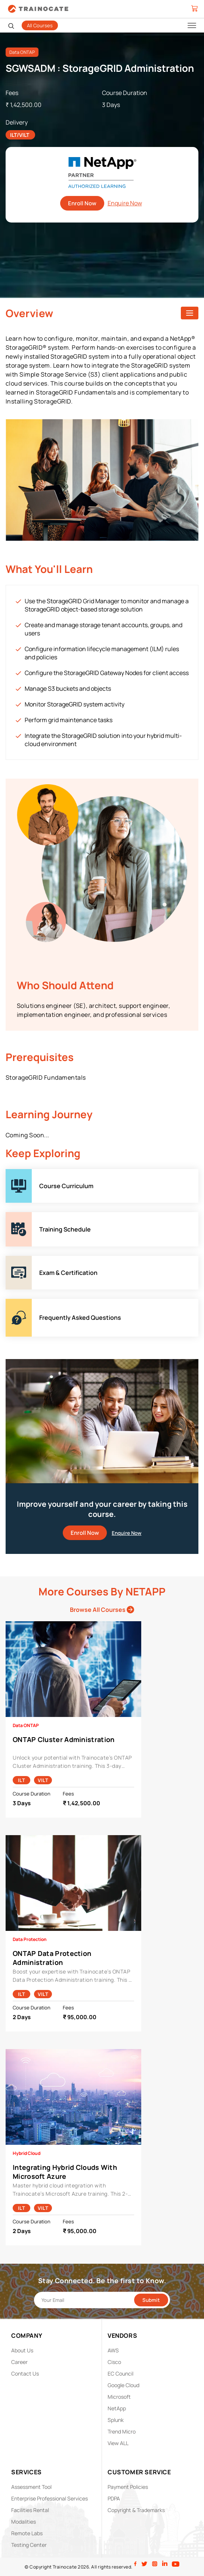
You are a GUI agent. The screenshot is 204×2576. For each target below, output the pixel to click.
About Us (22, 2350)
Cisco (114, 2361)
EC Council (120, 2373)
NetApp (117, 2408)
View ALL (118, 2443)
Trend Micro (122, 2431)
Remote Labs (27, 2533)
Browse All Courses (102, 1610)
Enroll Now (82, 203)
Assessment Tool (31, 2486)
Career (19, 2361)
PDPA (114, 2498)
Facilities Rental (30, 2510)
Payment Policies (128, 2486)
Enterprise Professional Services (49, 2498)
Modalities (23, 2521)
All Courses (40, 25)
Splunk (116, 2419)
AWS (113, 2350)
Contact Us (25, 2373)
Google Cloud (123, 2385)
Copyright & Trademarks (136, 2510)
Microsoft (119, 2396)
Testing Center (29, 2544)
